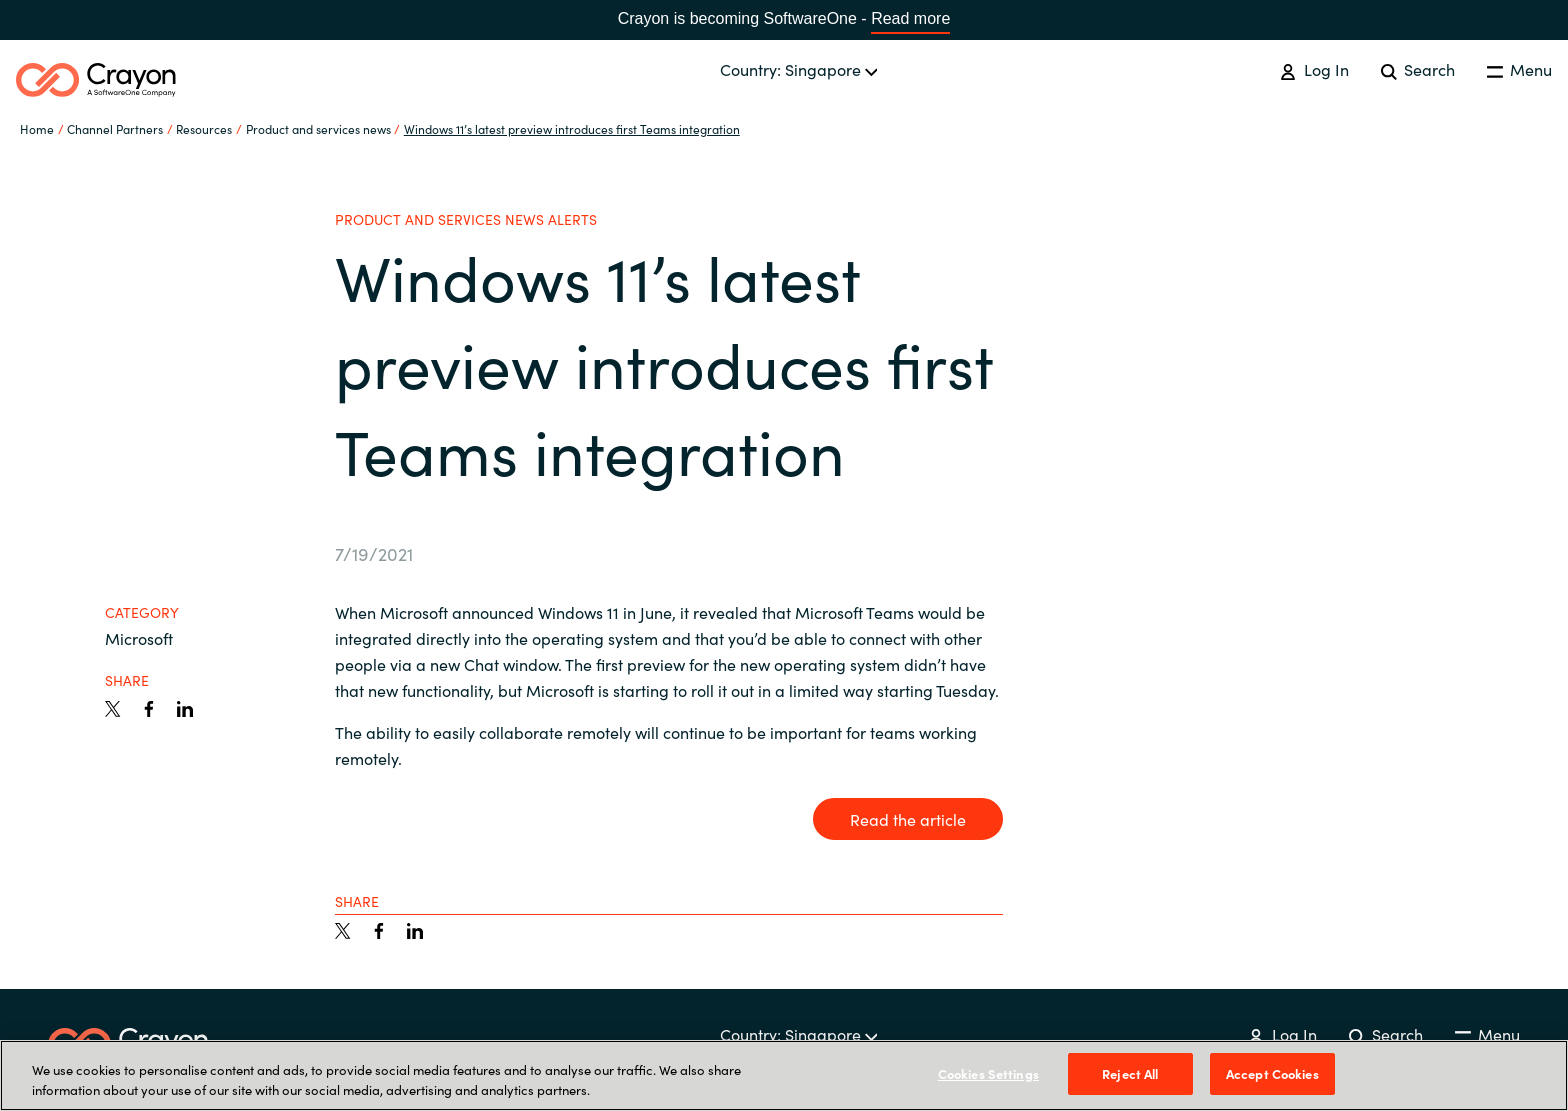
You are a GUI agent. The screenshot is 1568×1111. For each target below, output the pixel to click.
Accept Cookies (1272, 1073)
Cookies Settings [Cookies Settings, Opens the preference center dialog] (988, 1073)
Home (37, 128)
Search (1418, 69)
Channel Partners (115, 128)
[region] (784, 1075)
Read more (910, 18)
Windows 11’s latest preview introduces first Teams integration (572, 128)
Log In (1314, 69)
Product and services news (318, 128)
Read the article (908, 819)
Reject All (1130, 1073)
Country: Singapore (799, 69)
